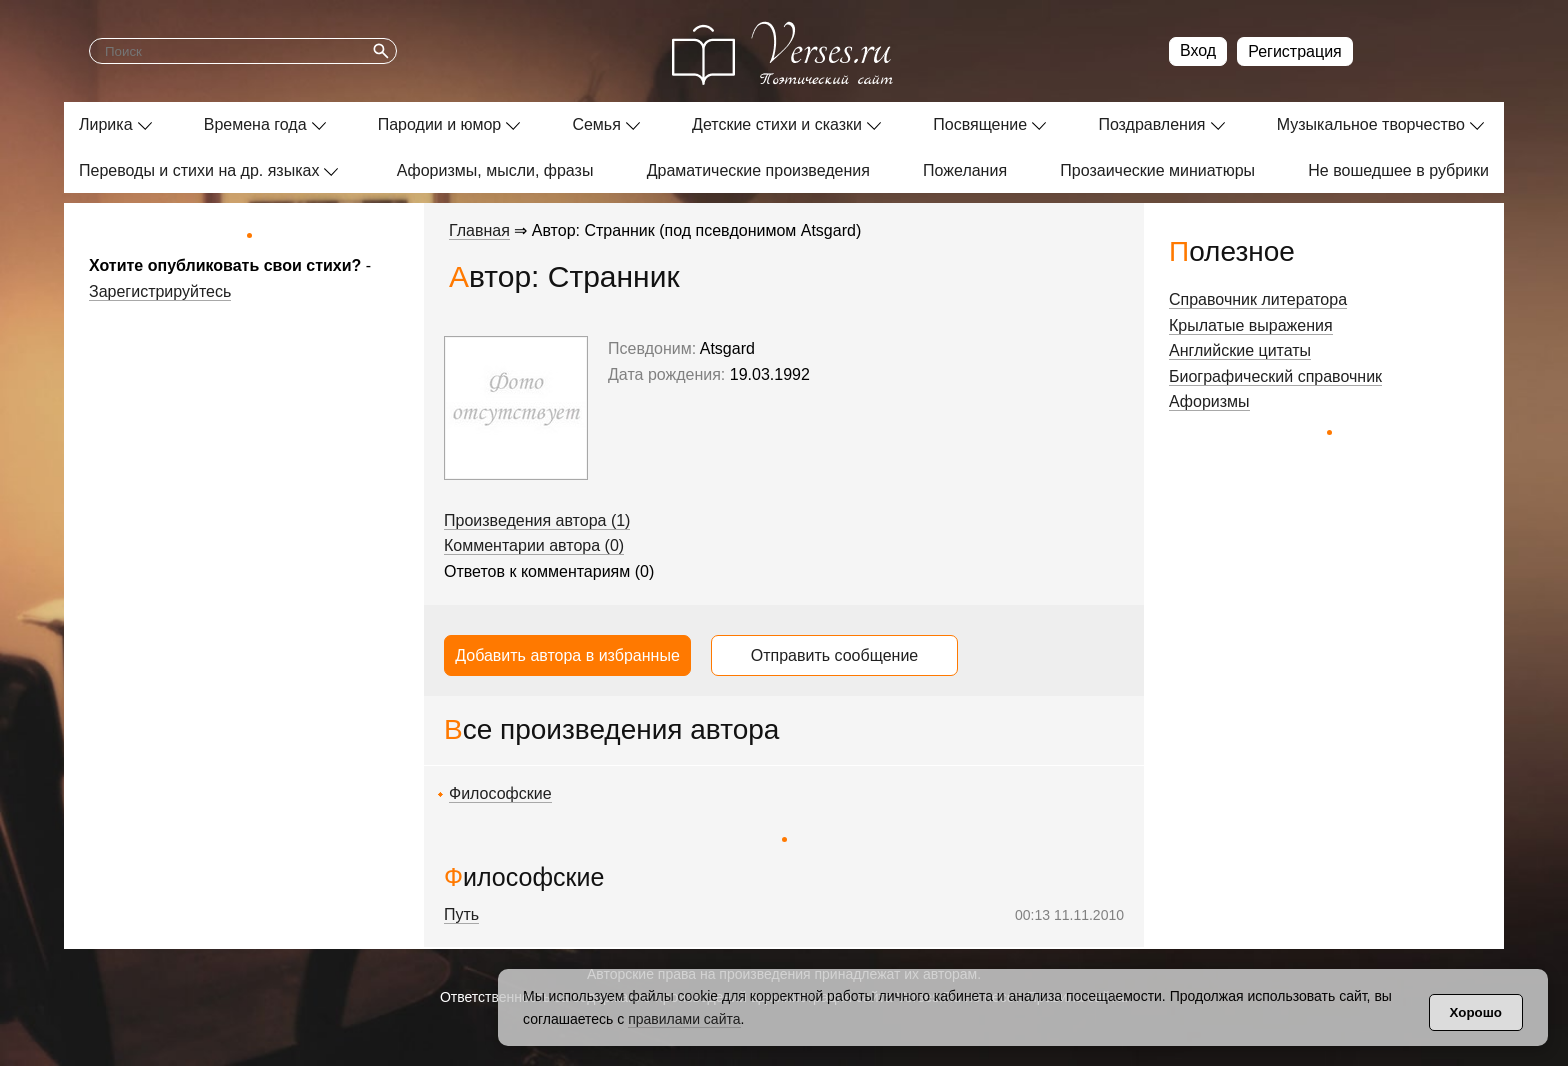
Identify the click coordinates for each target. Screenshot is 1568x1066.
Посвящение (980, 124)
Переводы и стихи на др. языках (199, 170)
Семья (596, 124)
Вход (1198, 50)
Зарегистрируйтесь (160, 291)
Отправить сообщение (834, 655)
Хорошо (1476, 1012)
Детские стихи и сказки (777, 124)
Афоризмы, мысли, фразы (495, 170)
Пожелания (965, 170)
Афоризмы (1209, 401)
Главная (479, 230)
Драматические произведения (758, 170)
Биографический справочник (1275, 376)
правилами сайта (684, 1019)
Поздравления (1151, 124)
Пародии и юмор (440, 124)
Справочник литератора (1258, 299)
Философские (500, 793)
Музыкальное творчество (1371, 124)
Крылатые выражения (1251, 325)
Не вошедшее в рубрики (1398, 170)
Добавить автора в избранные (567, 655)
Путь (461, 914)
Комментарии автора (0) (534, 545)
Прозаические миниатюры (1157, 170)
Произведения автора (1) (537, 520)
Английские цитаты (1240, 350)
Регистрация (1295, 51)
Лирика (106, 124)
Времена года (255, 124)
